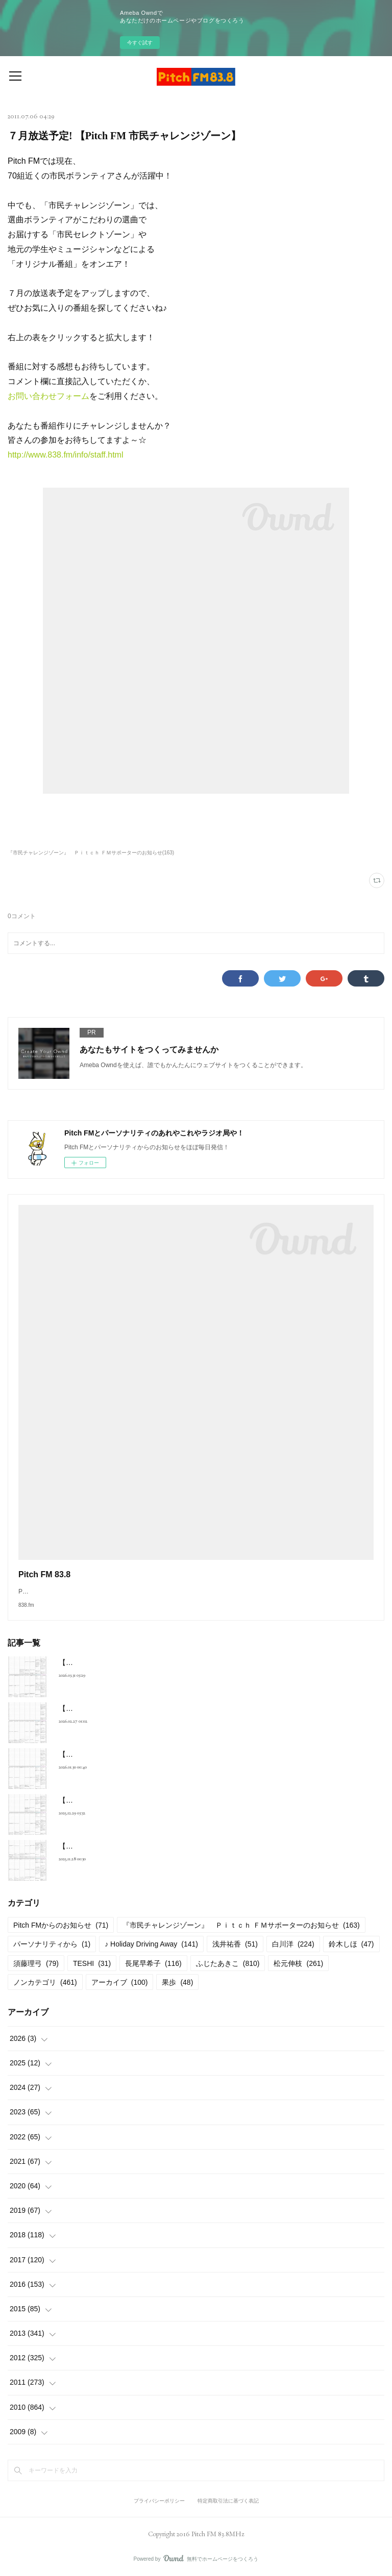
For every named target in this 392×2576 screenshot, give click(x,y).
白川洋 (293, 1944)
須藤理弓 (36, 1963)
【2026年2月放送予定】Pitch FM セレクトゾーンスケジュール (159, 1754)
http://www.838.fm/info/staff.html (65, 454)
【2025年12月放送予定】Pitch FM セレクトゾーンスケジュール (161, 1846)
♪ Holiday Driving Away (151, 1944)
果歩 (177, 1982)
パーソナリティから (51, 1944)
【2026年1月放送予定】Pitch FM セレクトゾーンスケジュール (159, 1800)
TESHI (92, 1963)
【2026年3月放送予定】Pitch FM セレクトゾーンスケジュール (159, 1708)
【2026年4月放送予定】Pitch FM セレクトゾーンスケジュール (159, 1662)
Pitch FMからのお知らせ (60, 1925)
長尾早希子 (153, 1963)
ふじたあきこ (228, 1963)
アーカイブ (119, 1982)
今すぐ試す (140, 42)
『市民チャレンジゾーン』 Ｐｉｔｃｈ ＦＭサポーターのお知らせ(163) (91, 852)
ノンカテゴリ (45, 1982)
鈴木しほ (351, 1944)
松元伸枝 (298, 1963)
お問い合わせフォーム (48, 396)
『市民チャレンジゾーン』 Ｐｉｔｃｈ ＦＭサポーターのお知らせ (241, 1925)
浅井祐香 (235, 1944)
